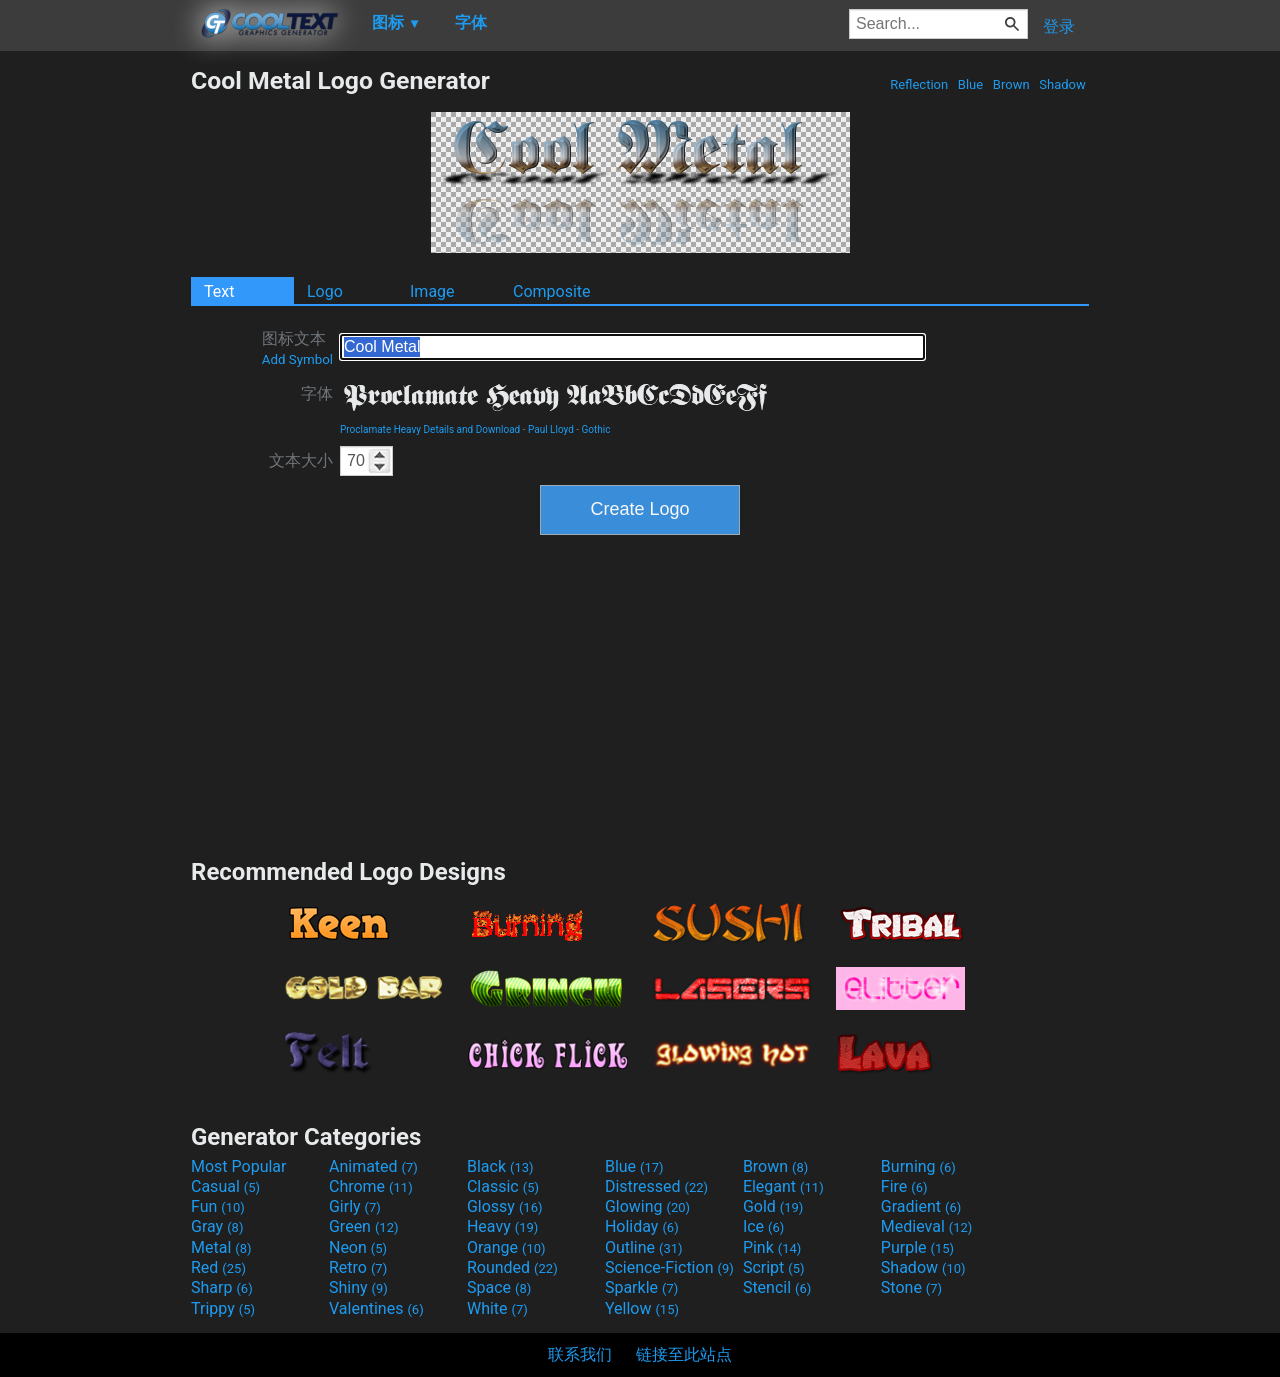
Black (500, 1166)
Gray (217, 1226)
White (497, 1308)
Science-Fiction (669, 1267)
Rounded (512, 1267)
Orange (506, 1247)
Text (219, 291)
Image (432, 291)
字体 (317, 393)
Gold (773, 1206)
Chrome (371, 1186)
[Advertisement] (95, 366)
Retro (358, 1267)
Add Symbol (297, 359)
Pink (772, 1247)
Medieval (927, 1226)
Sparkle (641, 1287)
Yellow (642, 1308)
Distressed (656, 1186)
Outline (644, 1247)
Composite (552, 291)
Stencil (777, 1287)
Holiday (642, 1226)
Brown (1011, 84)
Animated (373, 1166)
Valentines (376, 1308)
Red (218, 1267)
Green (364, 1226)
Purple (917, 1247)
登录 (1059, 26)
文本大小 (301, 460)
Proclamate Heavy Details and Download (430, 429)
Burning (918, 1166)
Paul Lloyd (551, 429)
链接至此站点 (684, 1354)
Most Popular (239, 1166)
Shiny (358, 1287)
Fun (218, 1206)
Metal (221, 1247)
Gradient (921, 1206)
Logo (325, 291)
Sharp (222, 1287)
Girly (355, 1206)
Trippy (223, 1308)
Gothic (596, 429)
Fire (904, 1186)
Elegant (783, 1186)
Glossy (505, 1206)
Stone (911, 1287)
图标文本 (297, 348)
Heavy (502, 1226)
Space (499, 1287)
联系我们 (580, 1354)
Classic (503, 1186)
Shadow (1062, 84)
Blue (971, 84)
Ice (763, 1226)
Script (774, 1267)
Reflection (919, 84)
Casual (225, 1186)
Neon (358, 1247)
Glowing (647, 1206)
